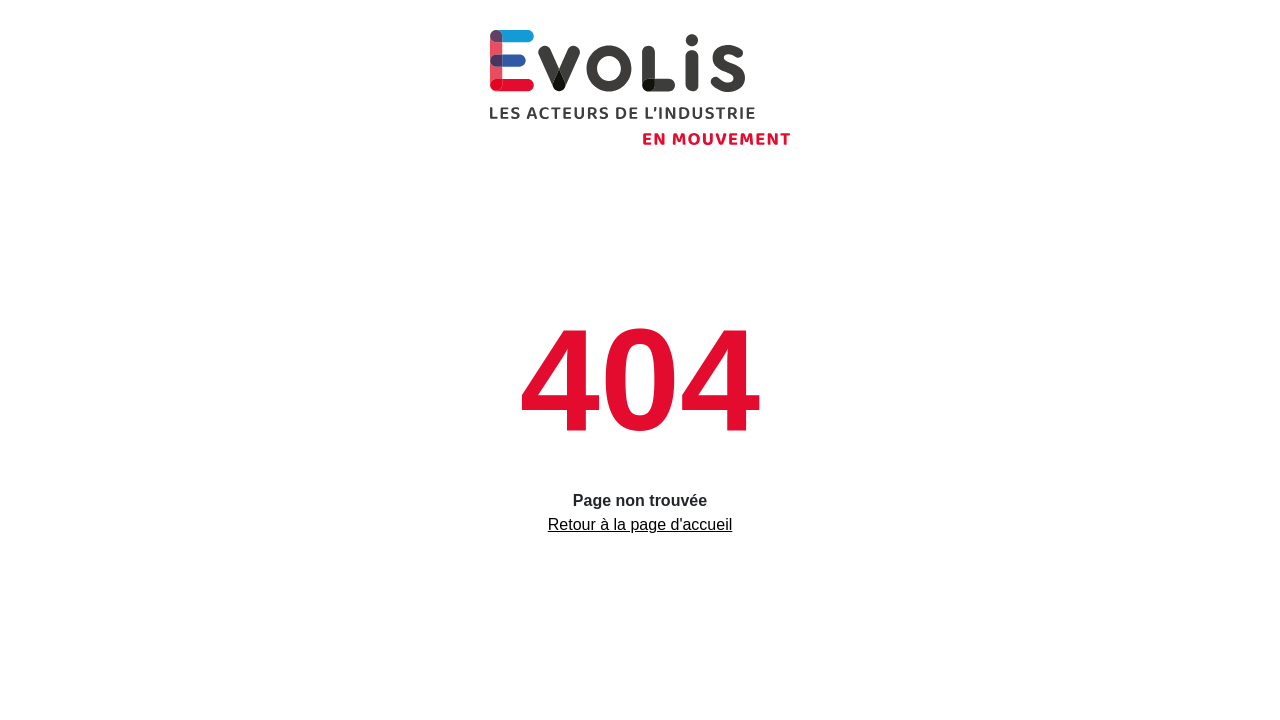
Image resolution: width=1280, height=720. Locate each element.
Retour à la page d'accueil (640, 524)
